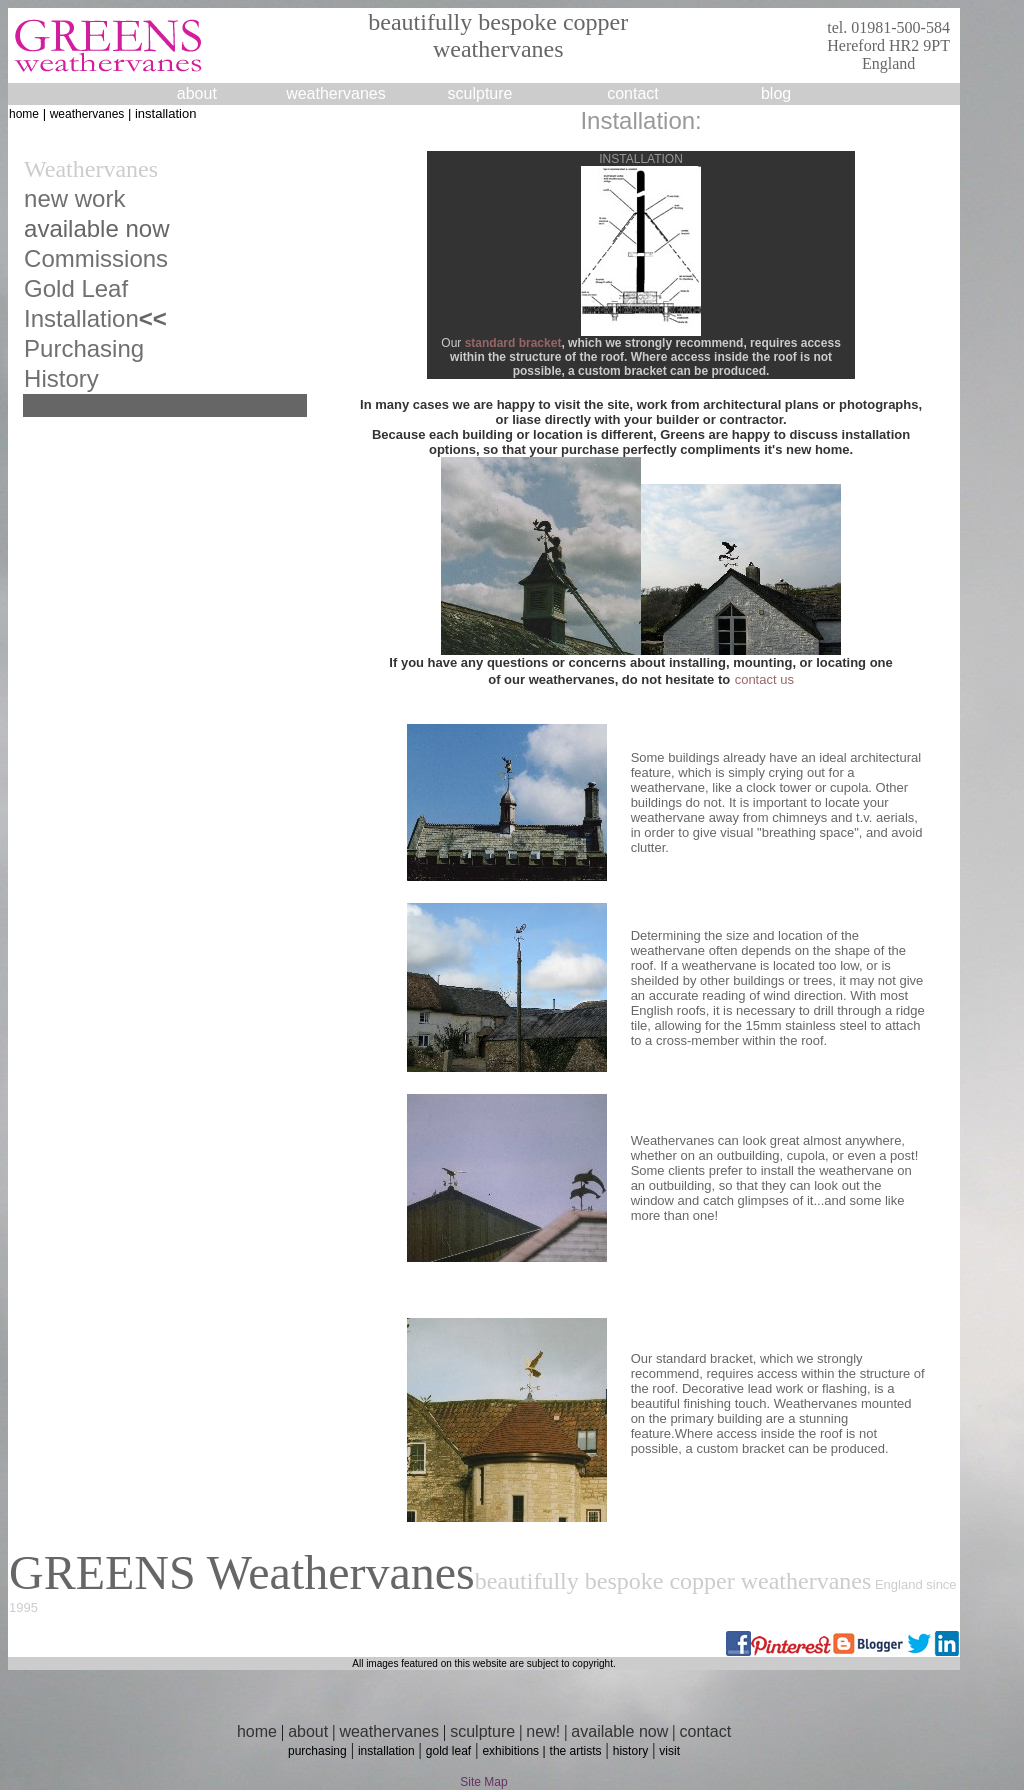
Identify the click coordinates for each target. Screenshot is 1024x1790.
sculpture (482, 1731)
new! (543, 1731)
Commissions (96, 258)
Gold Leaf (76, 288)
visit (669, 1751)
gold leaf (448, 1751)
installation (386, 1751)
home (24, 114)
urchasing (92, 348)
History (61, 378)
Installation (81, 318)
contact (633, 93)
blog (776, 93)
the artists (576, 1751)
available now (619, 1731)
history (630, 1751)
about (197, 93)
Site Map (483, 1782)
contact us (764, 679)
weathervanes (336, 93)
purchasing (317, 1751)
